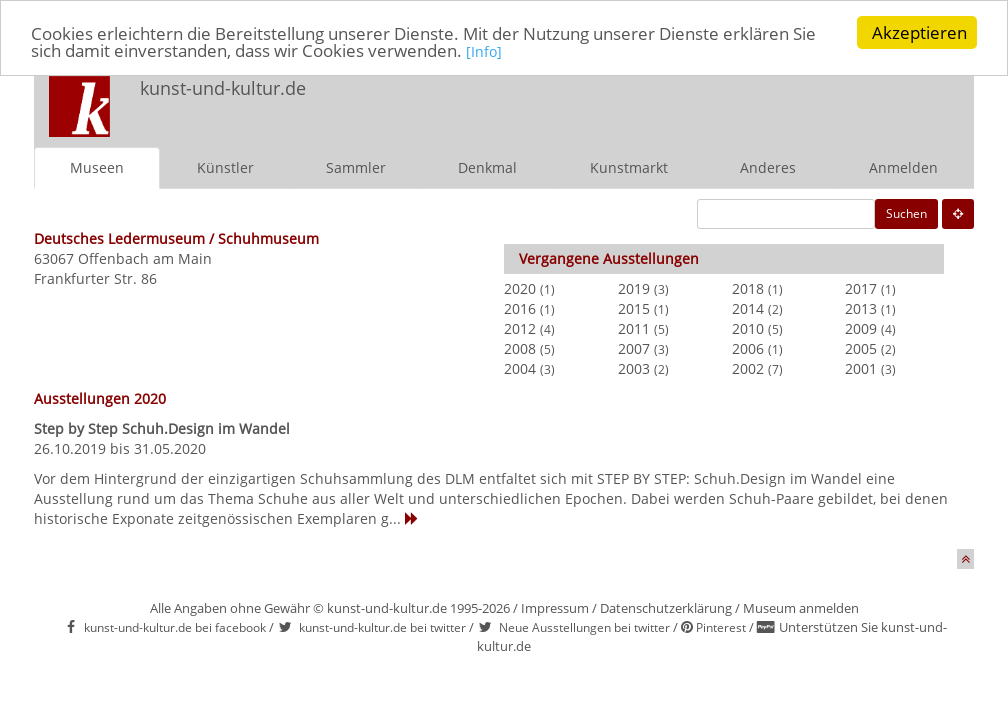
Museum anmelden (801, 608)
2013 (861, 308)
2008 (520, 348)
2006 (748, 348)
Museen (97, 167)
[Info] (484, 51)
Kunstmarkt (629, 167)
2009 (861, 328)
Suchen (906, 213)
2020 (520, 288)
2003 (634, 368)
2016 (520, 308)
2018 (748, 288)
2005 (861, 348)
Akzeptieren (919, 32)
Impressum (555, 608)
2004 (520, 368)
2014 (748, 308)
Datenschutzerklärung (666, 608)
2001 (861, 368)
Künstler (225, 167)
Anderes (768, 167)
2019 (634, 288)
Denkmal (487, 167)
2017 (861, 288)
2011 (634, 328)
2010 (748, 328)
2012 (520, 328)
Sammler (356, 167)
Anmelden (903, 167)
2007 (634, 348)
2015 (634, 308)
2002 (748, 368)
